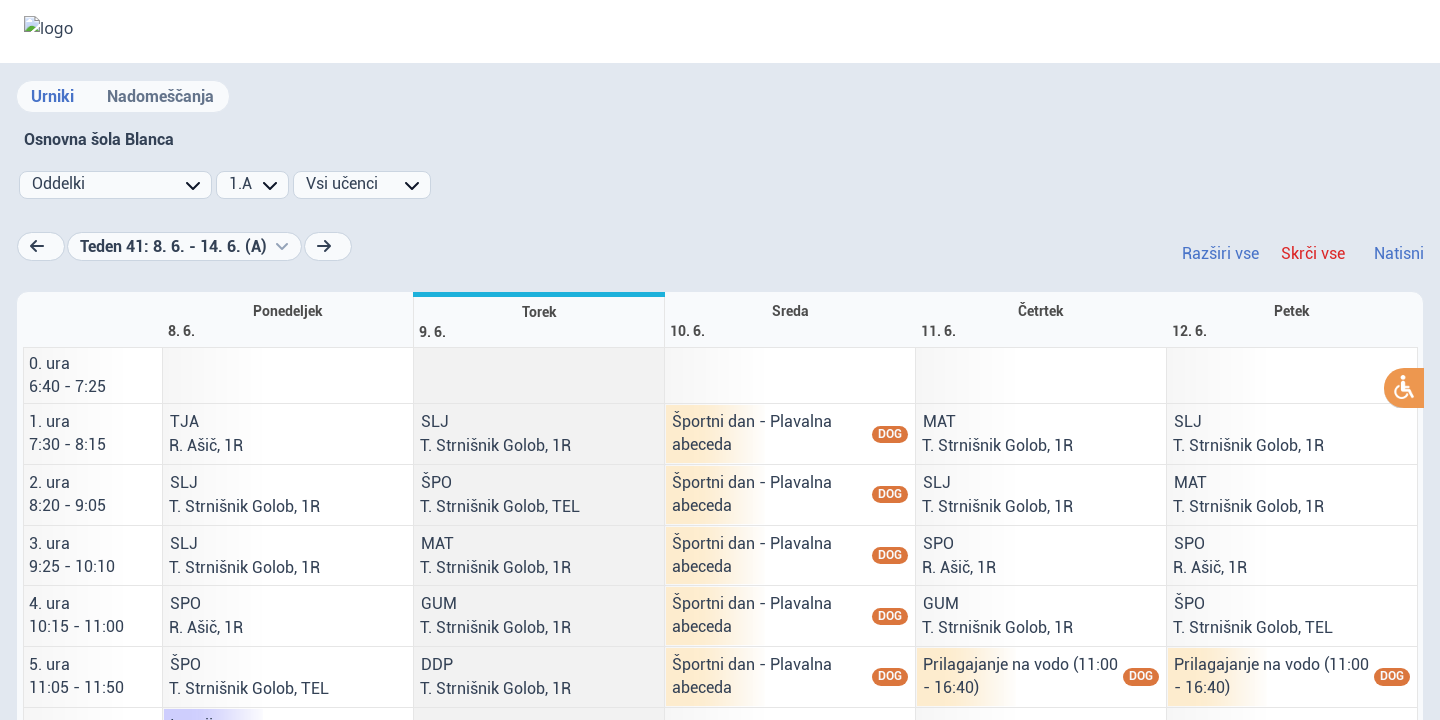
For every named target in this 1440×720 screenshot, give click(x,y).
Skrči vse (1313, 253)
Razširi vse (1220, 253)
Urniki (52, 96)
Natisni (1399, 253)
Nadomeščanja (160, 96)
